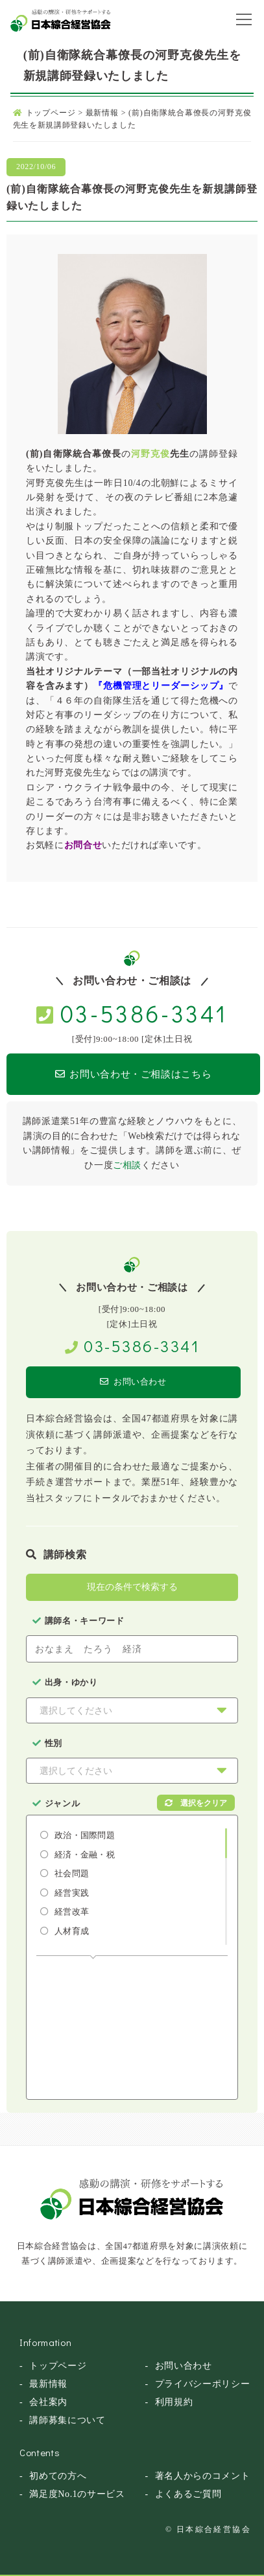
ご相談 (127, 1165)
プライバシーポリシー (202, 2384)
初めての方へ (57, 2476)
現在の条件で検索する (132, 1586)
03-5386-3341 (144, 1013)
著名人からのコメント (202, 2476)
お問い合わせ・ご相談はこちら (133, 1074)
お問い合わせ (133, 1381)
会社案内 (48, 2402)
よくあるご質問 (188, 2494)
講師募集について (67, 2420)
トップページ (57, 2366)
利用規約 (174, 2402)
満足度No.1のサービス (77, 2494)
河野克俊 (150, 454)
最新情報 (48, 2384)
